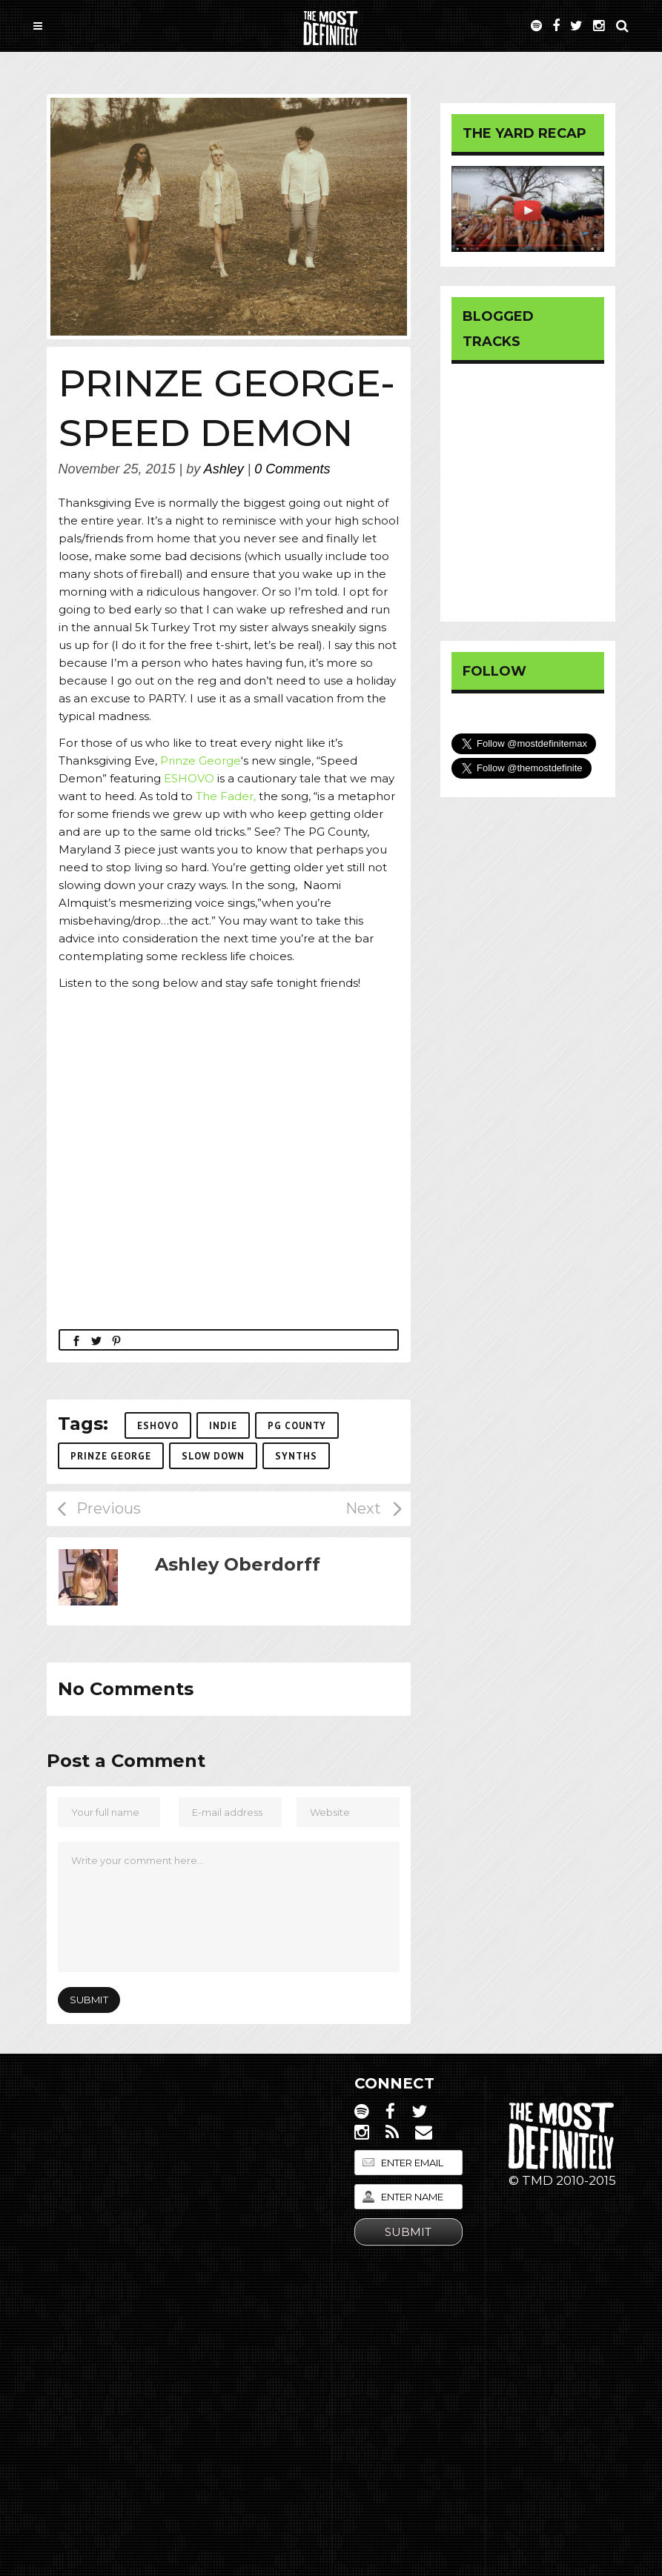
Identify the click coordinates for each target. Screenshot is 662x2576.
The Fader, (226, 796)
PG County (297, 1426)
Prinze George (200, 760)
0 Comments (292, 469)
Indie (223, 1426)
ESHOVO (189, 778)
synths (296, 1456)
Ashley (224, 469)
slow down (213, 1456)
